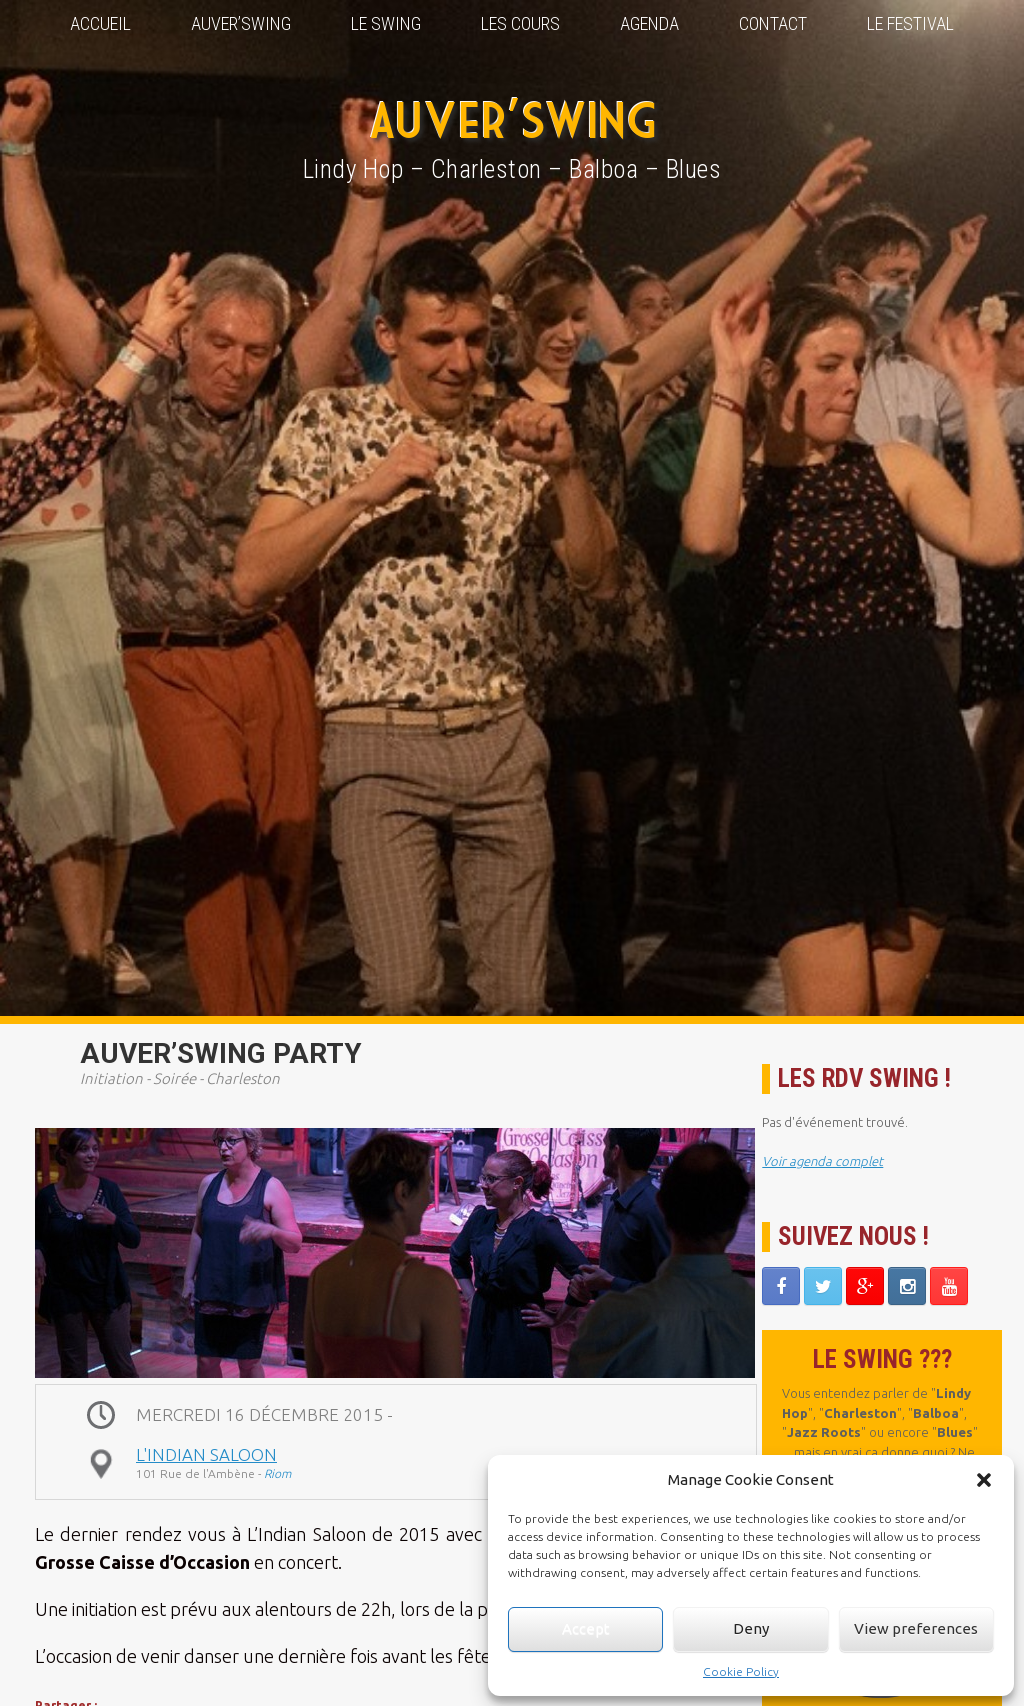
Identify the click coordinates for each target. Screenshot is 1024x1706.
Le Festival (910, 23)
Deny (751, 1628)
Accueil (100, 23)
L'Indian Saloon (206, 1454)
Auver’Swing (241, 23)
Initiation (111, 1078)
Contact (773, 23)
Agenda (649, 23)
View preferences (916, 1628)
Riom (277, 1473)
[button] (984, 1480)
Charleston (243, 1078)
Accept (586, 1628)
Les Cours (520, 23)
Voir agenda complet (822, 1161)
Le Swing (386, 23)
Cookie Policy (741, 1671)
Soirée (174, 1078)
